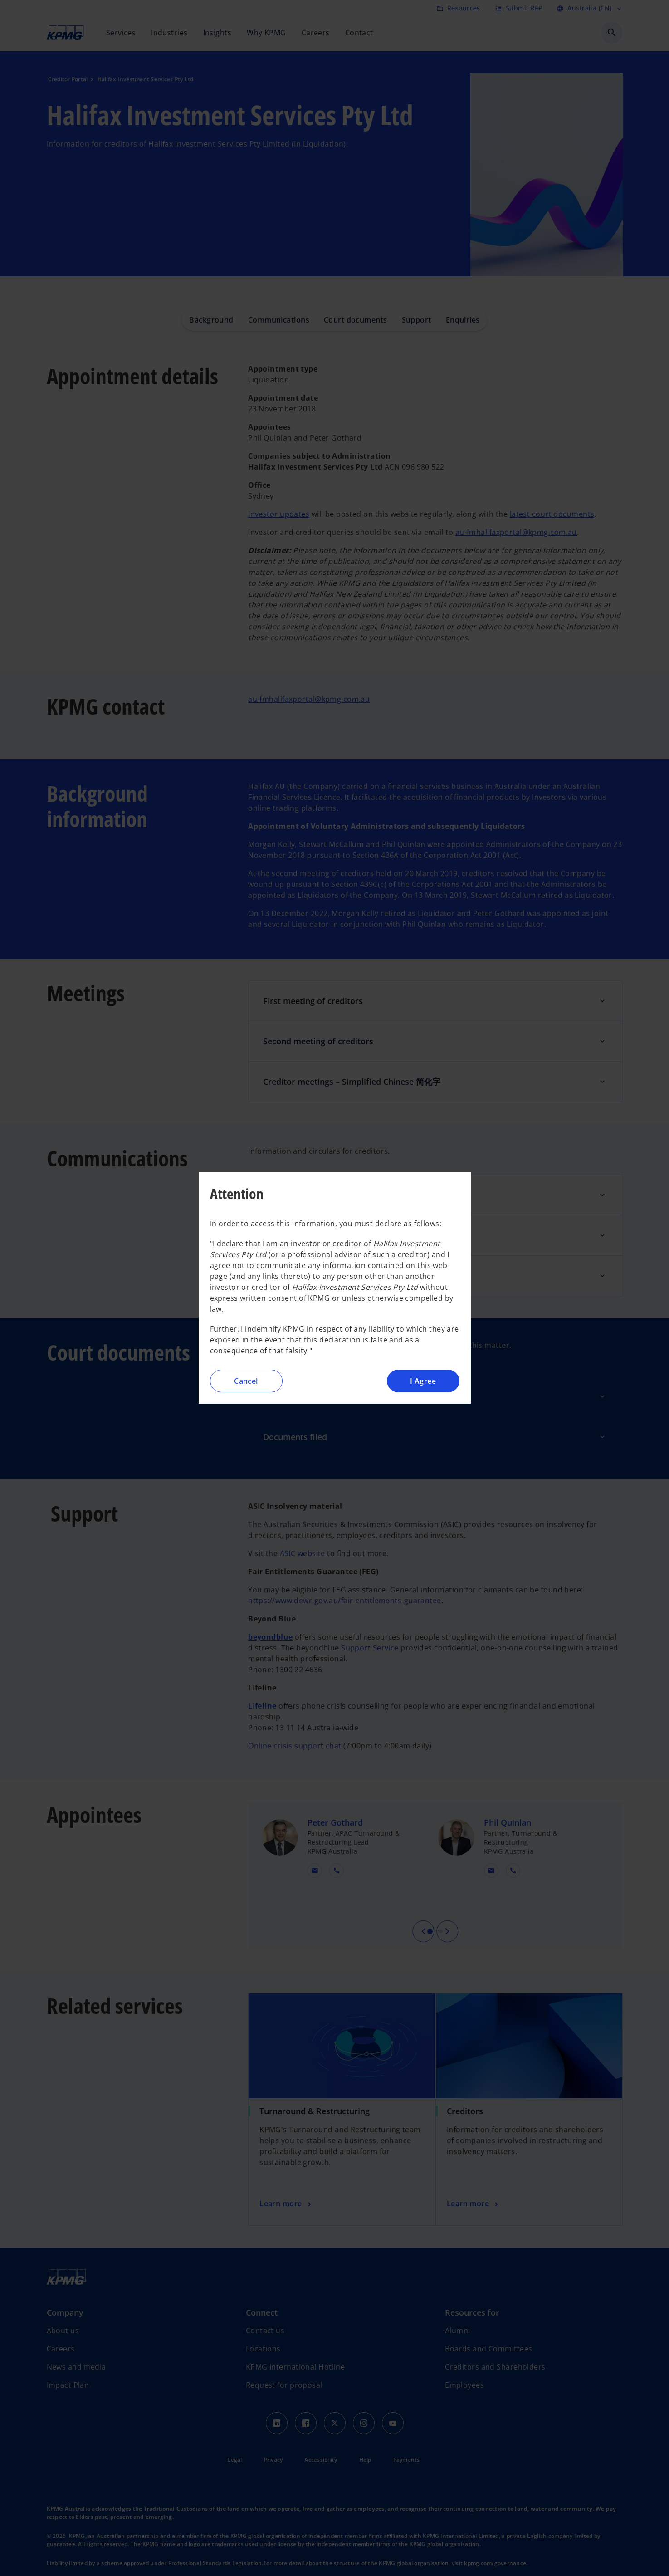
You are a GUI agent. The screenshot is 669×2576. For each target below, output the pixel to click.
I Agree (423, 1381)
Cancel (246, 1381)
